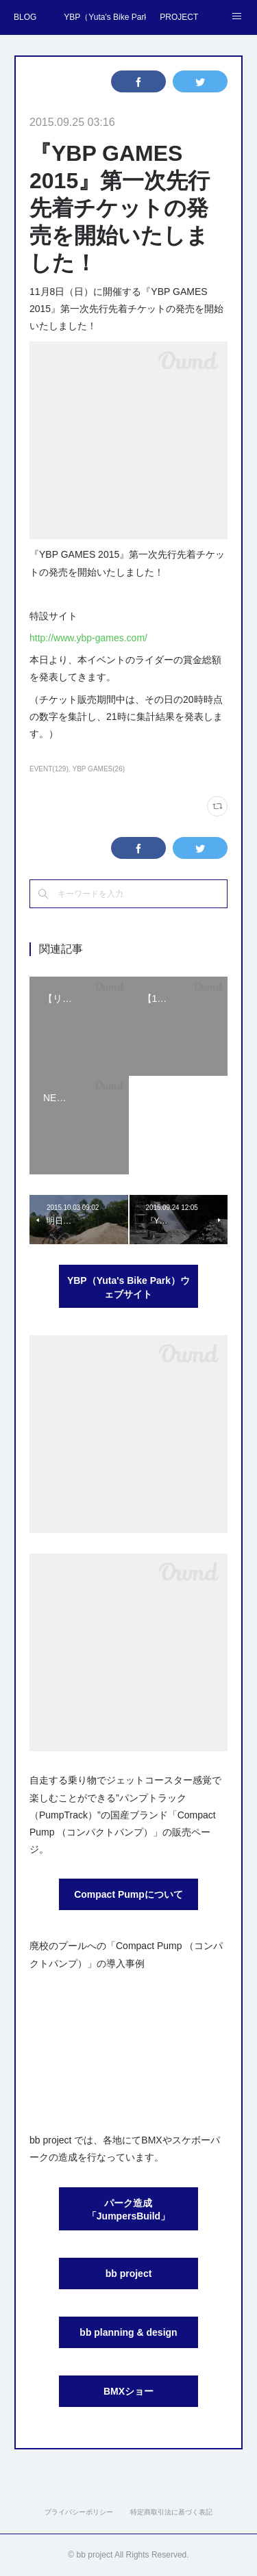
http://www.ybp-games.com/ (88, 637)
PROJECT (179, 17)
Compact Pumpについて (128, 1894)
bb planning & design (128, 2332)
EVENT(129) (49, 769)
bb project (129, 2273)
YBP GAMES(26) (99, 769)
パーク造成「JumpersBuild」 (128, 2210)
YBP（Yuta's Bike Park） (105, 17)
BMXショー (128, 2391)
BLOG (25, 17)
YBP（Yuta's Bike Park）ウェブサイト (128, 1287)
